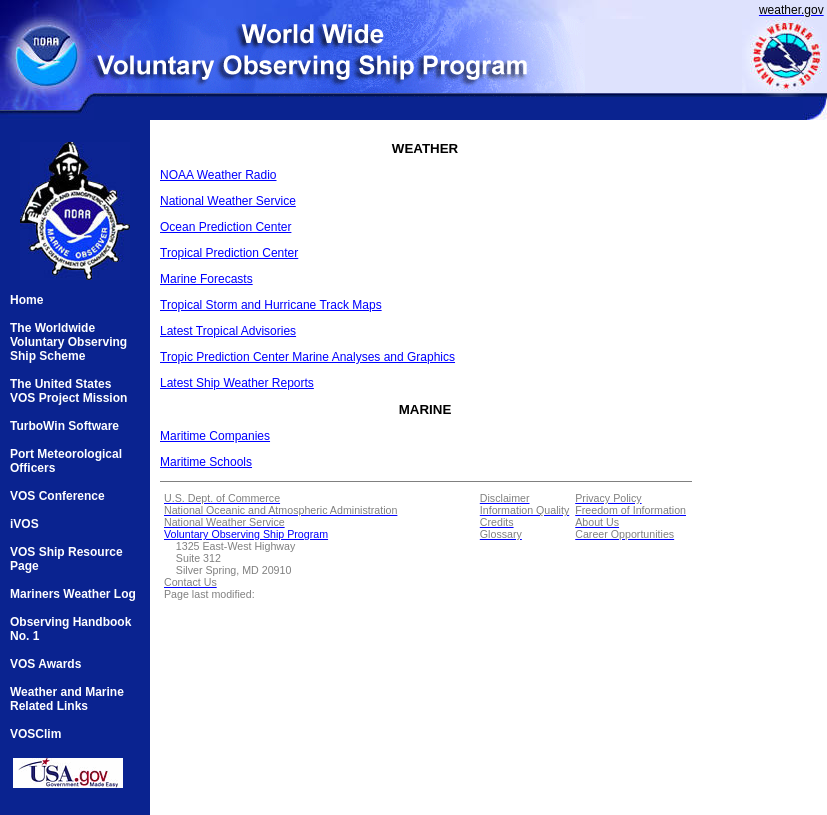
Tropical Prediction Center (229, 253)
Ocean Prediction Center (225, 227)
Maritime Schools (206, 462)
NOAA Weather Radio (218, 175)
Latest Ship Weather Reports (237, 383)
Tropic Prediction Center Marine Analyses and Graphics (307, 357)
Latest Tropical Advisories (228, 331)
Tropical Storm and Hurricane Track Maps (271, 305)
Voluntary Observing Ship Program (246, 534)
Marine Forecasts (206, 279)
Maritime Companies (215, 436)
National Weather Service (228, 201)
